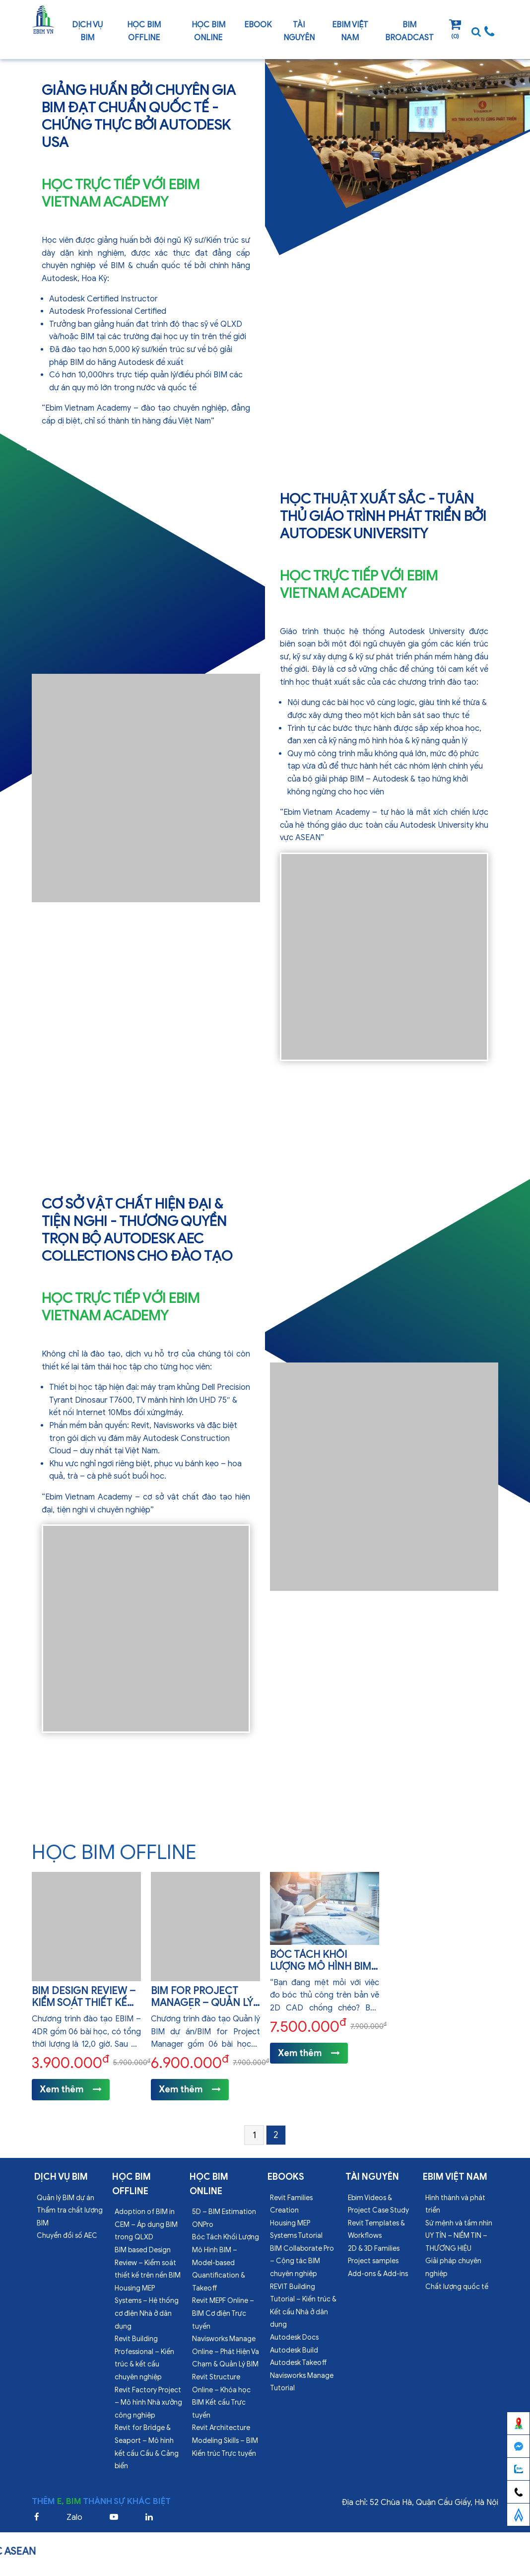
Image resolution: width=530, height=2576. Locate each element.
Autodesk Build (294, 2350)
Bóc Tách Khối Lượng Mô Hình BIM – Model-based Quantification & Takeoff (225, 2262)
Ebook (257, 25)
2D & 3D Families (373, 2248)
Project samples (373, 2261)
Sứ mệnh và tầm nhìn (458, 2223)
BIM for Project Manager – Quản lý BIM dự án (202, 2003)
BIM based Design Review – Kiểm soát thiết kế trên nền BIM (148, 2263)
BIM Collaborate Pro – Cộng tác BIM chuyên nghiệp (302, 2261)
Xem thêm (71, 2089)
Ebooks (285, 2176)
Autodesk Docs (294, 2337)
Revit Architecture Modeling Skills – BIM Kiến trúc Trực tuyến (225, 2440)
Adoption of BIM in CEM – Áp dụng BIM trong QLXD (146, 2224)
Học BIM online (208, 31)
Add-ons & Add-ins (378, 2274)
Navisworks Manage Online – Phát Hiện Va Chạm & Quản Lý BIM (225, 2351)
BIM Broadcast (409, 31)
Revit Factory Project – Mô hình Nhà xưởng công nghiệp (148, 2403)
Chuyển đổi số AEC (67, 2235)
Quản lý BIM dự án (65, 2198)
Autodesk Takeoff (298, 2363)
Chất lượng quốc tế (456, 2287)
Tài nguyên (299, 31)
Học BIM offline (144, 31)
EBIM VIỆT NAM (350, 31)
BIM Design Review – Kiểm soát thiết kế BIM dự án (83, 2003)
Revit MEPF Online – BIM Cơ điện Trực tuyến (223, 2313)
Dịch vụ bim (87, 31)
